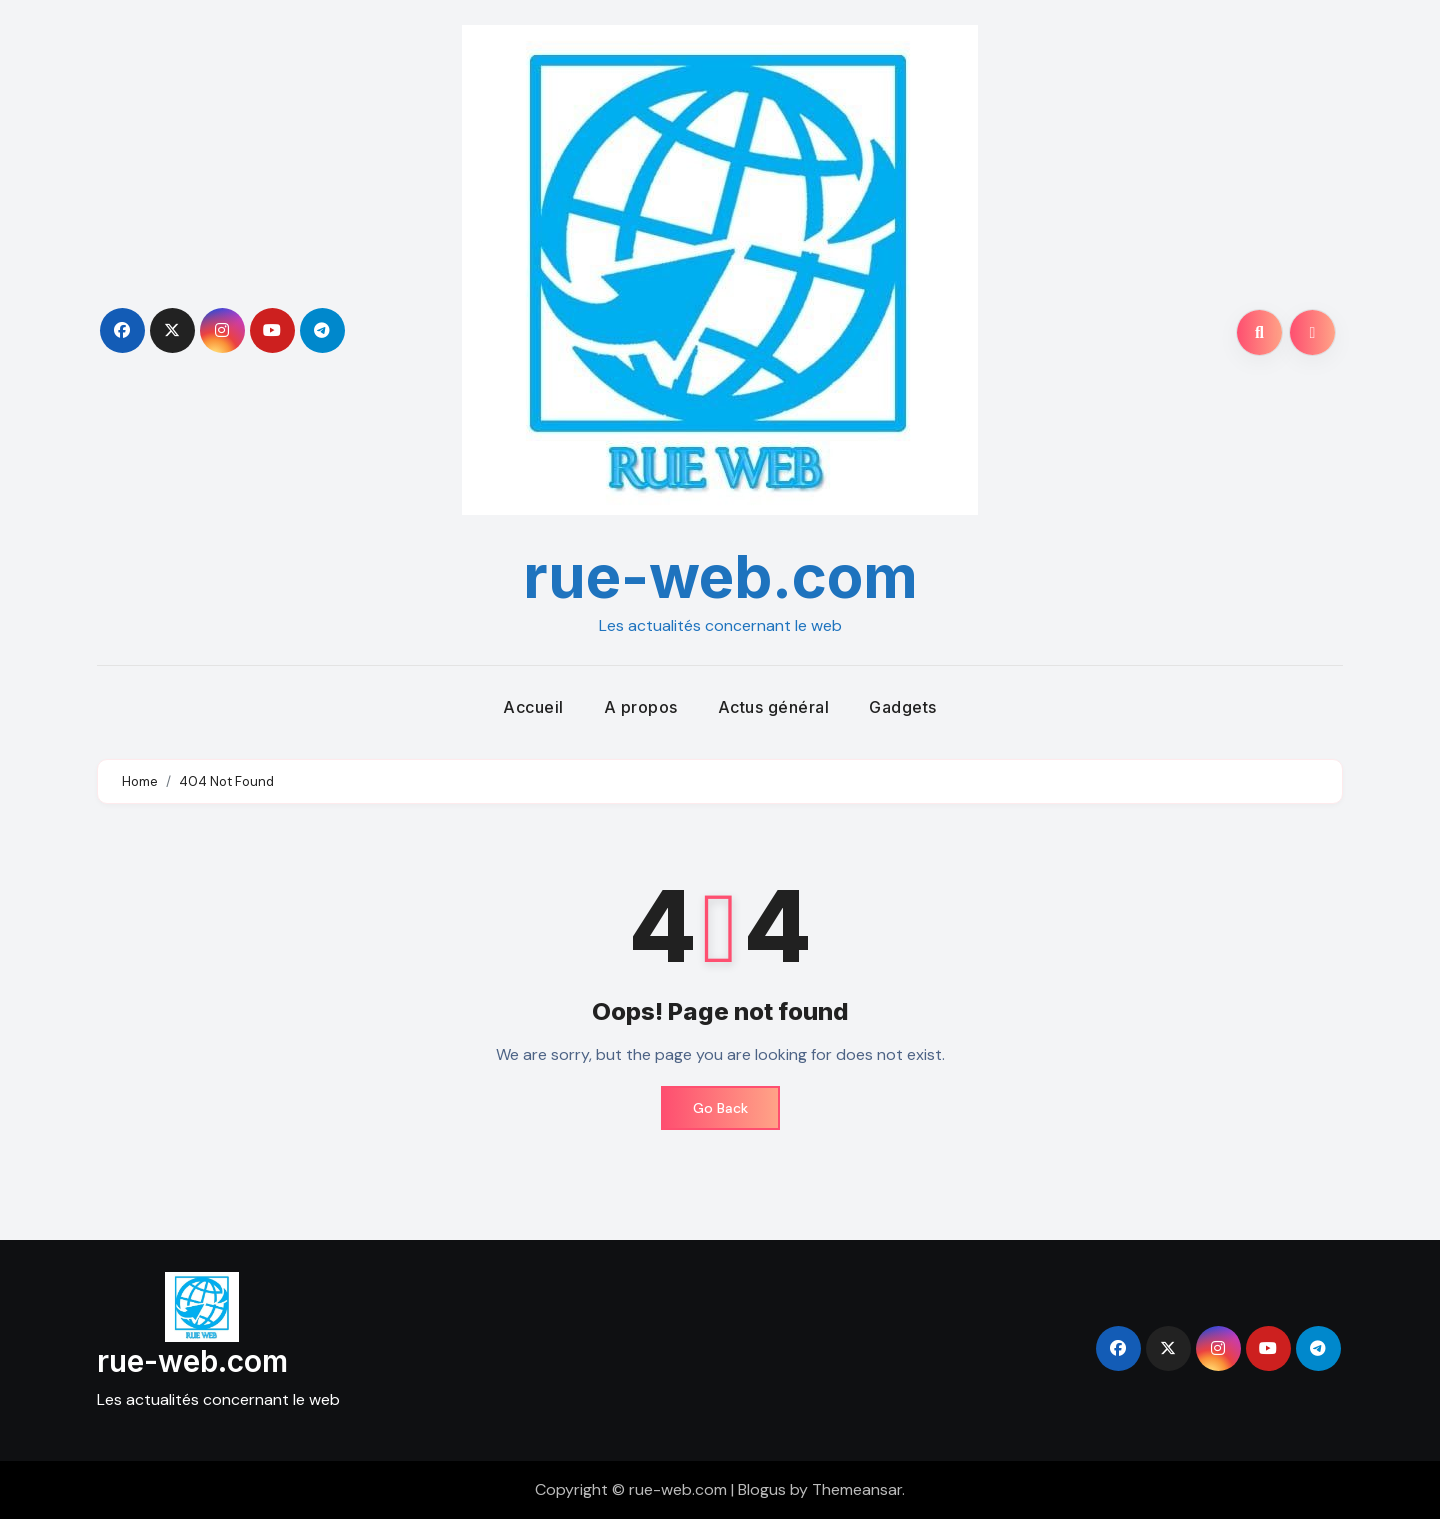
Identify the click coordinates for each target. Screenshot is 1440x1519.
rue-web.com (720, 576)
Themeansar (857, 1489)
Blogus (762, 1489)
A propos (641, 707)
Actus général (774, 707)
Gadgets (903, 707)
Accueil (533, 707)
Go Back (720, 1108)
